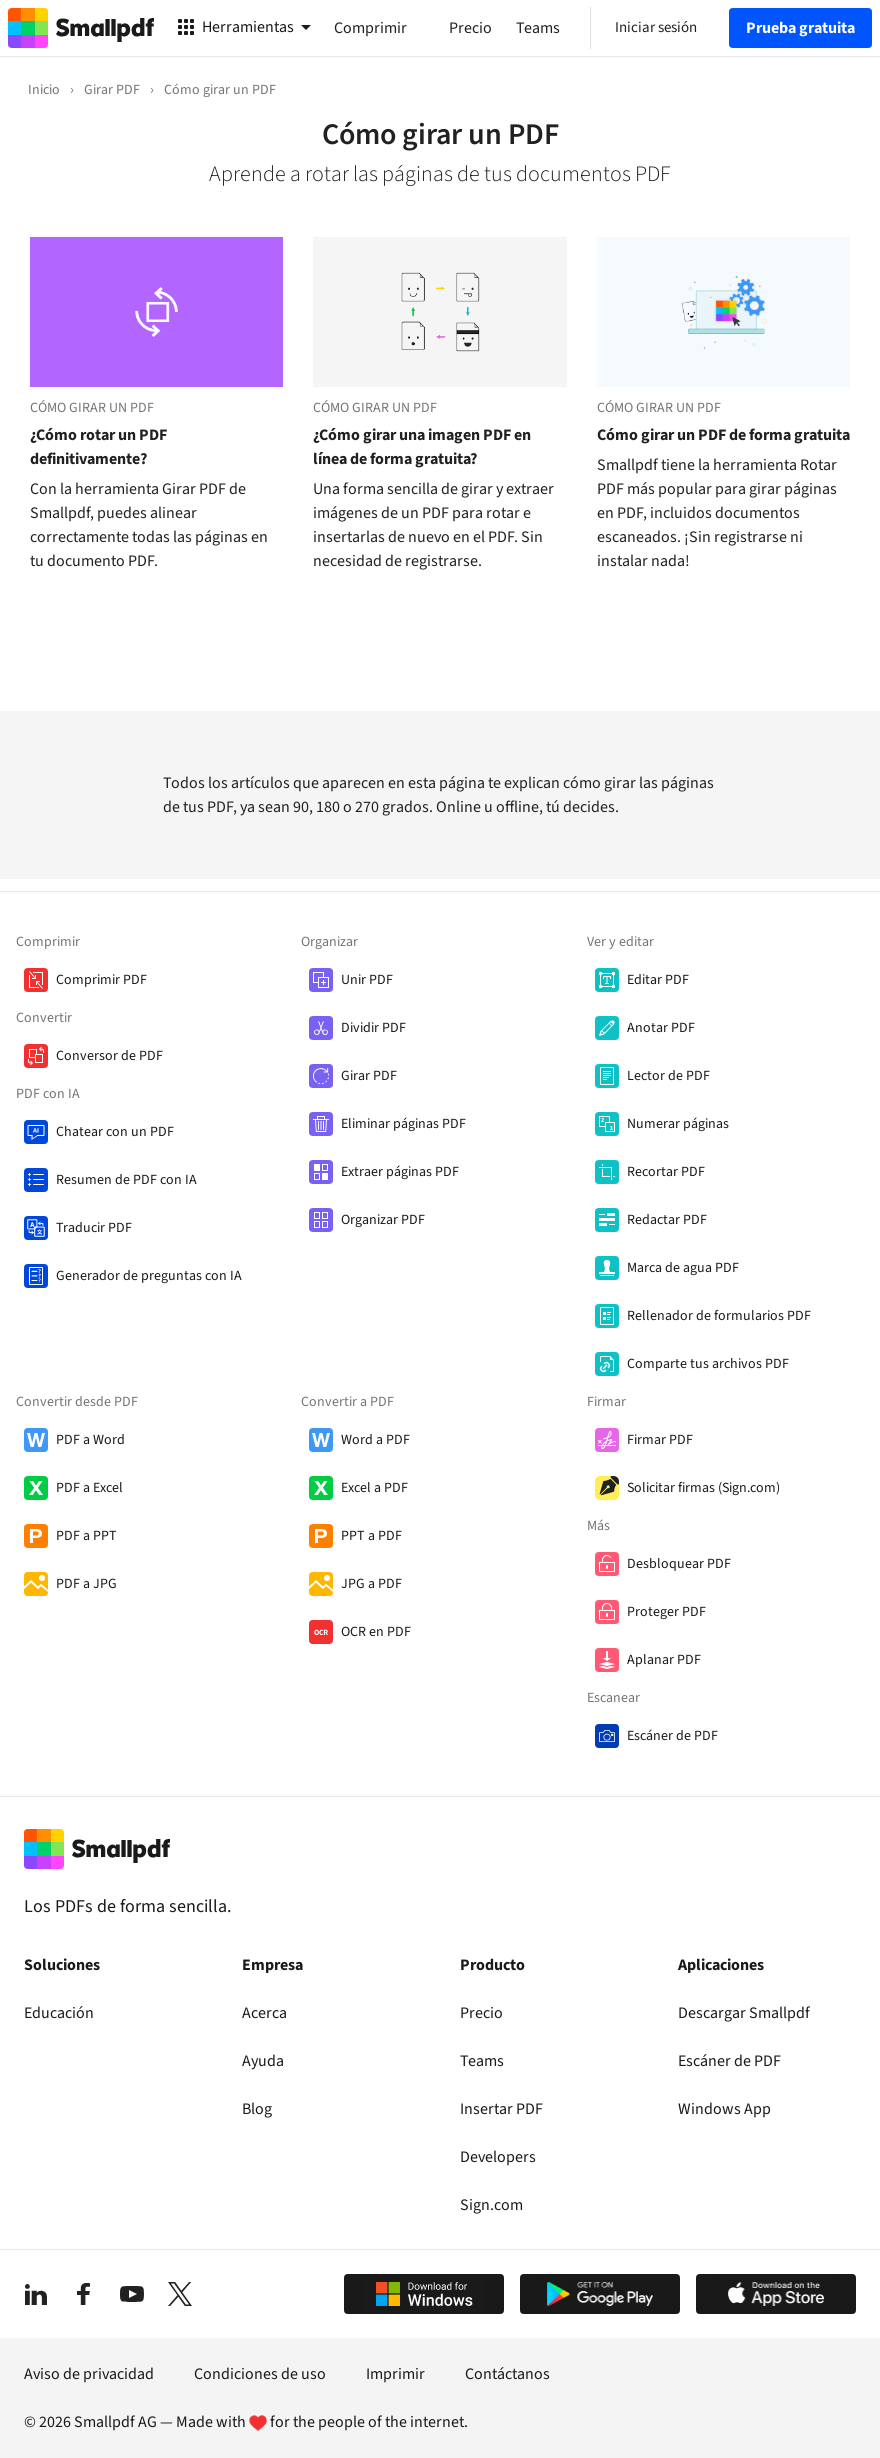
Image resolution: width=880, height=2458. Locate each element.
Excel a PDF (374, 1488)
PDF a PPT (86, 1536)
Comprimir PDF (101, 980)
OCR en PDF (376, 1632)
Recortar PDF (666, 1172)
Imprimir (395, 2374)
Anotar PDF (661, 1028)
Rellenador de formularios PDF (719, 1316)
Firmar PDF (660, 1440)
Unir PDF (367, 980)
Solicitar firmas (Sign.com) (703, 1488)
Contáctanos (507, 2374)
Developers (498, 2157)
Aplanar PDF (664, 1660)
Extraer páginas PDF (400, 1172)
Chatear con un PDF (115, 1132)
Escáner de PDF (672, 1736)
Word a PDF (375, 1440)
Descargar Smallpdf (744, 2013)
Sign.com (491, 2205)
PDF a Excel (89, 1488)
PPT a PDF (371, 1536)
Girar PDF (369, 1076)
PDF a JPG (86, 1584)
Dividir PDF (373, 1028)
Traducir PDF (94, 1228)
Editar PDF (658, 980)
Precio (481, 2013)
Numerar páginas (678, 1124)
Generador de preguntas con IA (149, 1276)
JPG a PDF (371, 1584)
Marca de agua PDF (683, 1268)
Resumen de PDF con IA (126, 1180)
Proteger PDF (666, 1612)
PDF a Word (90, 1440)
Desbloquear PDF (679, 1564)
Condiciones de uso (260, 2374)
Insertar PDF (501, 2109)
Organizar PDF (383, 1220)
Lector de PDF (668, 1076)
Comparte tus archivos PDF (708, 1364)
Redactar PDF (667, 1220)
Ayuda (263, 2061)
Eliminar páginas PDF (403, 1124)
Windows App (724, 2109)
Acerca (264, 2013)
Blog (257, 2109)
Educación (59, 2013)
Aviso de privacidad (89, 2374)
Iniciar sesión (656, 27)
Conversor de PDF (109, 1056)
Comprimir (370, 28)
